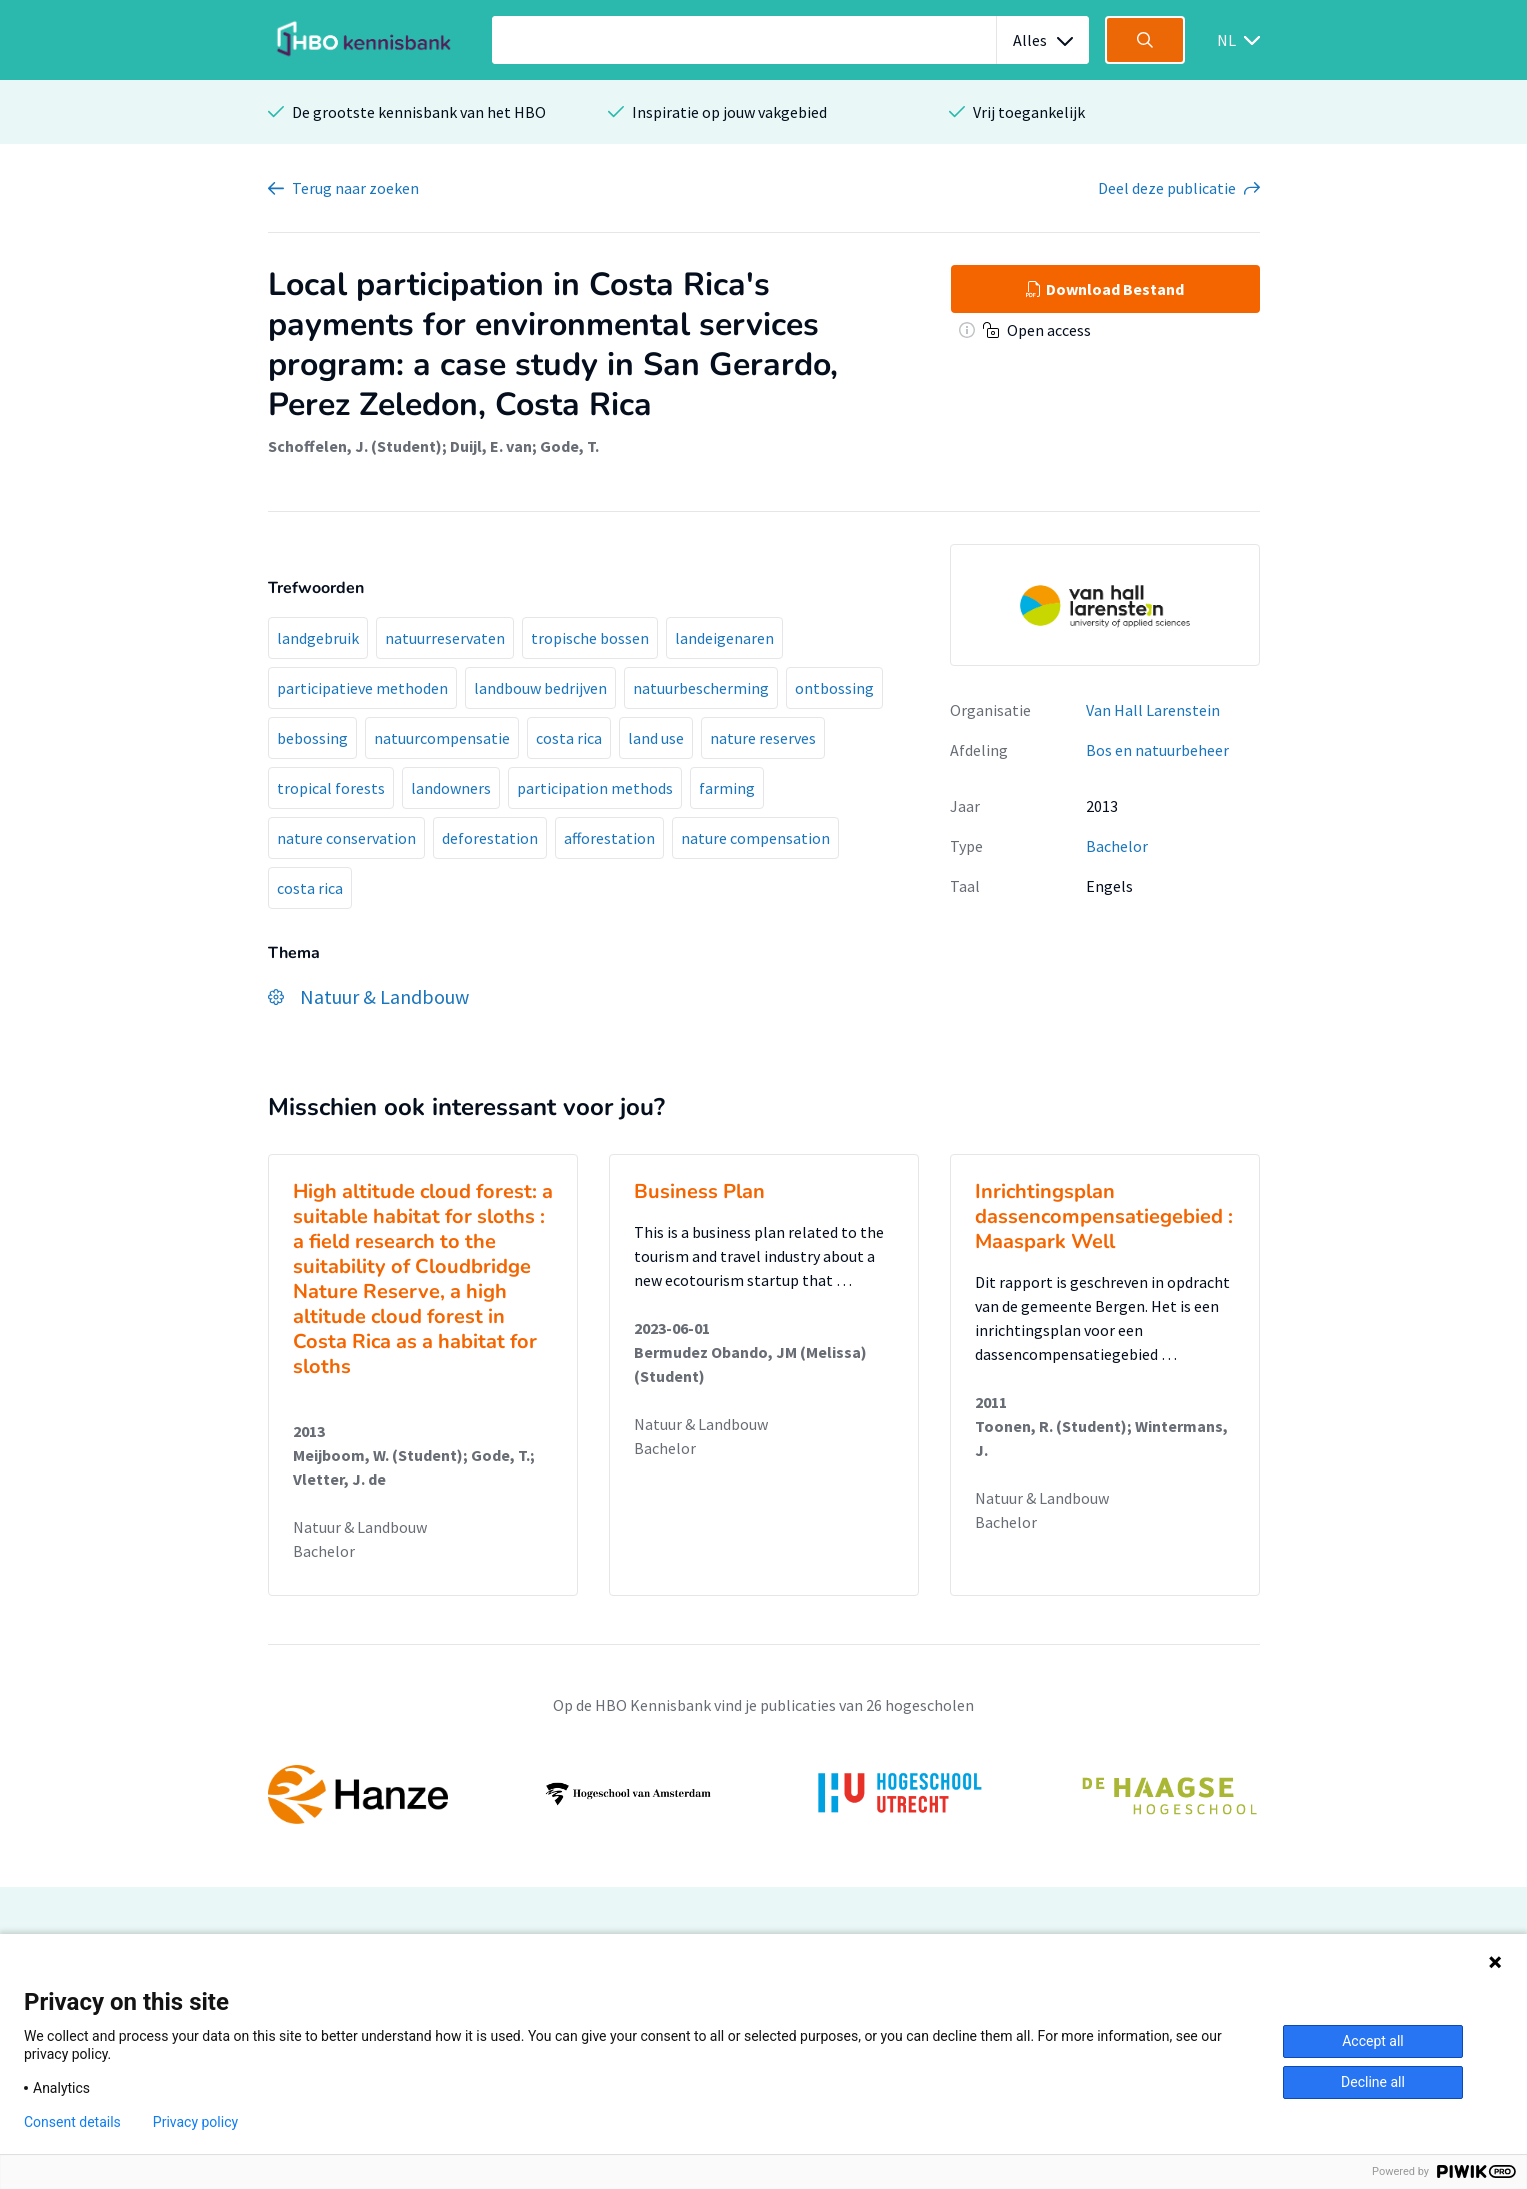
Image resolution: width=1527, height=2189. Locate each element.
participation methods (595, 788)
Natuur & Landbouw (360, 1527)
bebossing (312, 738)
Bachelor (1117, 846)
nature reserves (763, 738)
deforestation (490, 838)
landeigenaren (724, 638)
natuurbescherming (701, 688)
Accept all (1373, 2041)
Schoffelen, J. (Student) (355, 446)
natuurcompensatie (442, 738)
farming (727, 788)
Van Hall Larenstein (1153, 710)
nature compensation (755, 838)
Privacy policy (195, 2122)
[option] (764, 1794)
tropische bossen (590, 638)
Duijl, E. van (491, 446)
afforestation (609, 838)
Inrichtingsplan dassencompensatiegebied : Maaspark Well (1104, 1216)
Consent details (72, 2122)
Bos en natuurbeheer (1157, 750)
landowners (451, 788)
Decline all (1373, 2082)
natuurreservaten (445, 638)
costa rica (569, 738)
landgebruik (318, 638)
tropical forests (331, 788)
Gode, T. (569, 446)
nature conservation (346, 838)
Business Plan (699, 1191)
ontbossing (834, 688)
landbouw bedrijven (540, 688)
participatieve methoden (362, 688)
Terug (355, 188)
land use (656, 738)
